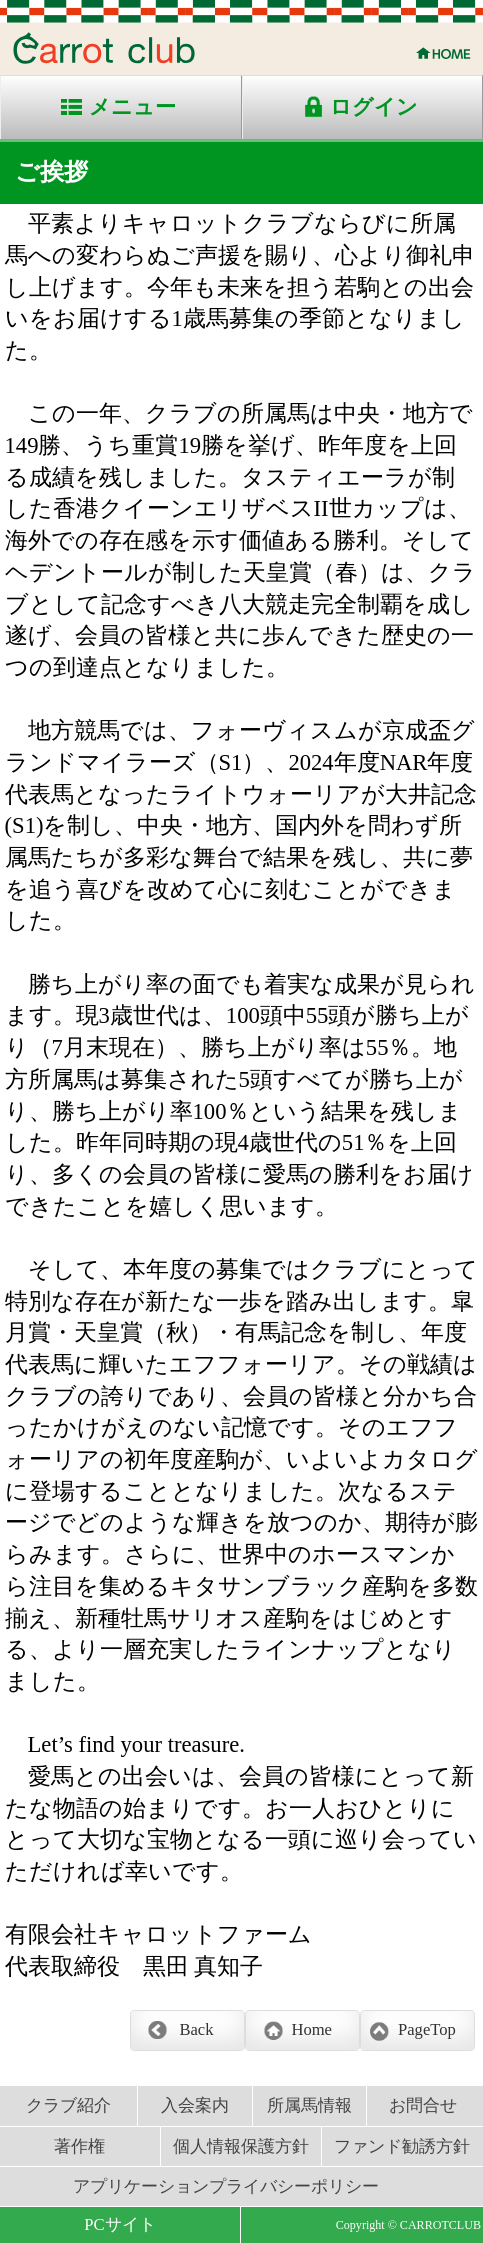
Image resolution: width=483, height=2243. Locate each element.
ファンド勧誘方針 (402, 2146)
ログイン (374, 107)
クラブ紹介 (68, 2105)
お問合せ (423, 2105)
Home (311, 2029)
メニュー (132, 107)
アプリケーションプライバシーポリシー (226, 2186)
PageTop (427, 2029)
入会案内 (195, 2105)
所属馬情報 (309, 2105)
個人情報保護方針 (241, 2146)
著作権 (79, 2146)
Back (196, 2029)
